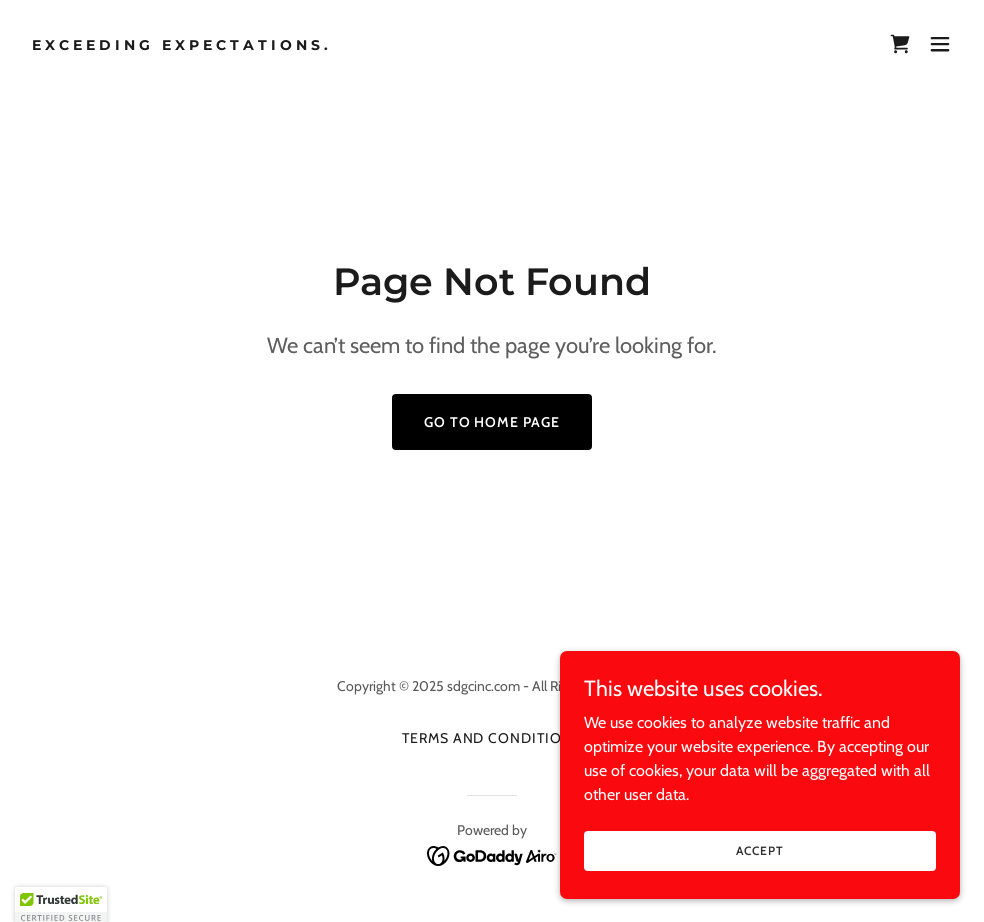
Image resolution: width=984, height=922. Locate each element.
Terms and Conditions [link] (492, 738)
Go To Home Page (492, 422)
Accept (759, 850)
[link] (182, 44)
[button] (940, 44)
